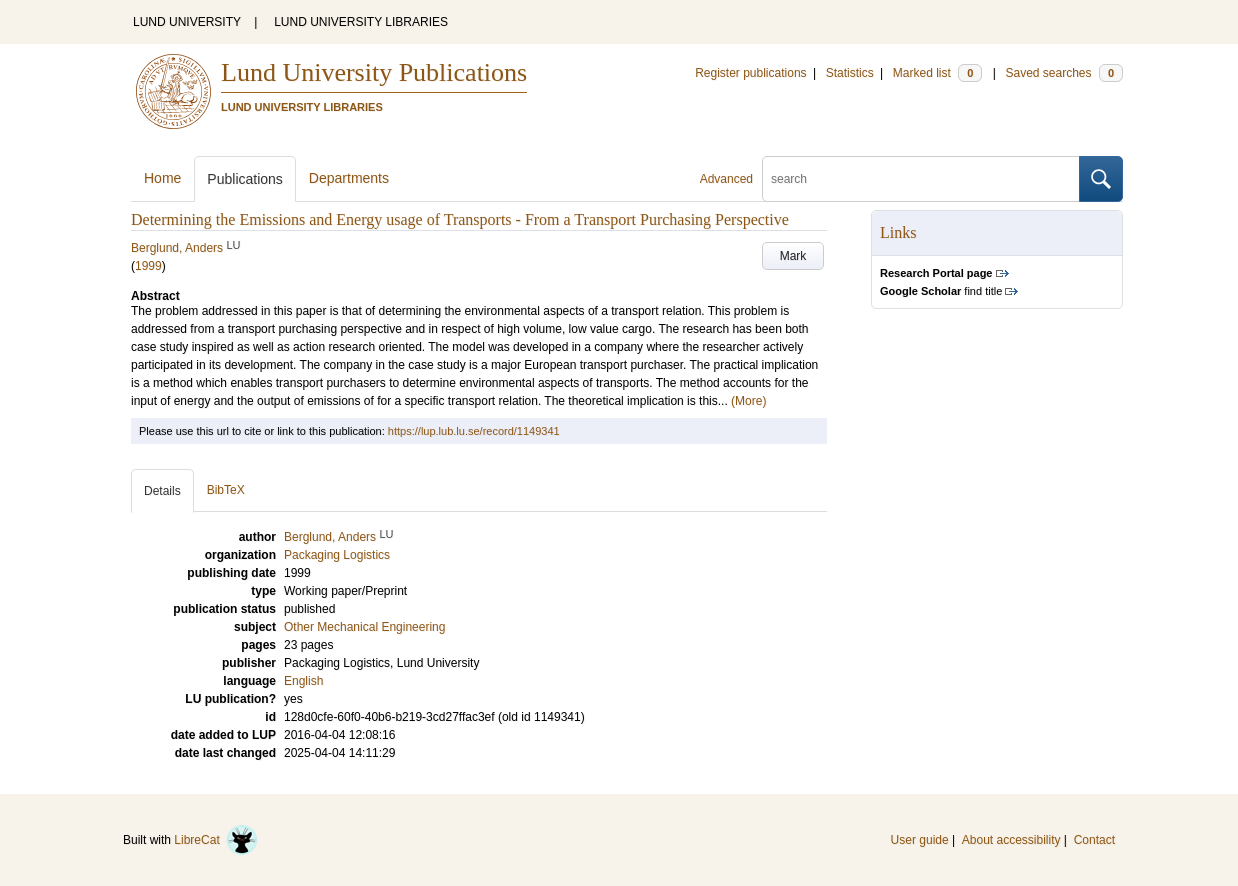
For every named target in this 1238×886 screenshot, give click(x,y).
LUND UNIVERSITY (187, 22)
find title (941, 291)
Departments (349, 178)
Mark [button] (793, 256)
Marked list (937, 73)
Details (162, 491)
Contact (1094, 840)
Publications (245, 179)
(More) (748, 401)
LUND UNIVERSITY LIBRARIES (361, 22)
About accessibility (1011, 840)
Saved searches (1064, 73)
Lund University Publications (374, 72)
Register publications (750, 73)
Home (162, 178)
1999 (148, 266)
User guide (920, 840)
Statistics (850, 73)
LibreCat (216, 840)
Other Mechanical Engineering (364, 627)
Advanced (726, 179)
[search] (921, 179)
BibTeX (226, 490)
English (303, 681)
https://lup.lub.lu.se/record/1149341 (474, 431)
